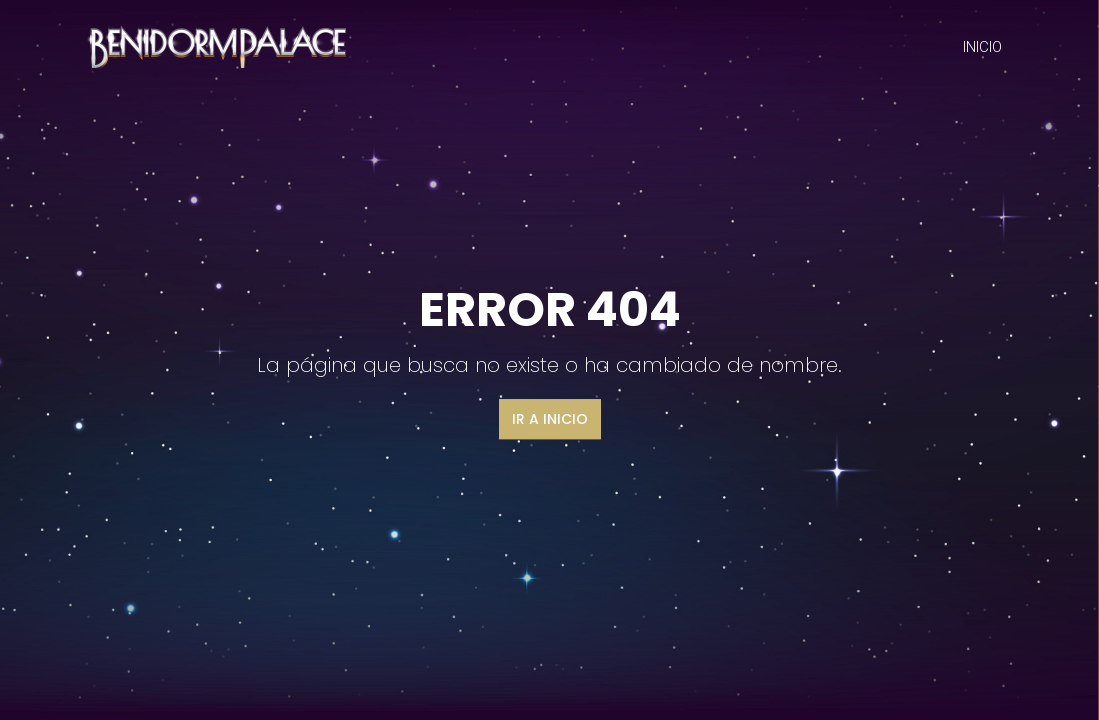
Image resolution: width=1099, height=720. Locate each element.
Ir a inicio (550, 419)
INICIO (982, 47)
